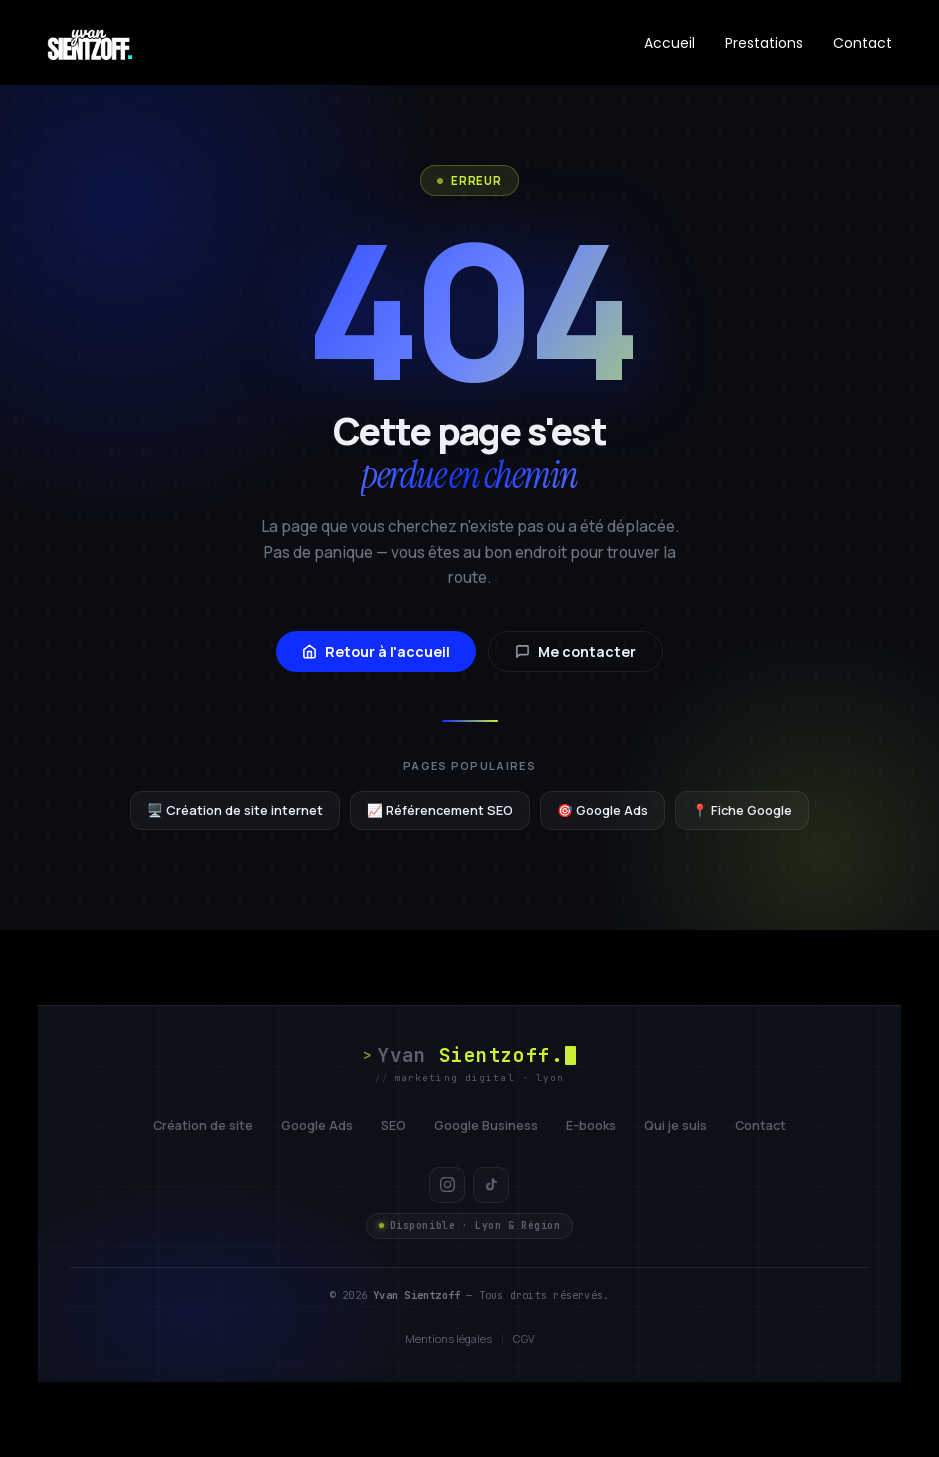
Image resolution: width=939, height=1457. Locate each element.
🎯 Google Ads (602, 810)
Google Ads (317, 1125)
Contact (862, 43)
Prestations (764, 43)
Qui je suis (675, 1125)
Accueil (669, 43)
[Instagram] (447, 1185)
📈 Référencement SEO (440, 810)
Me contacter (575, 651)
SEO (393, 1125)
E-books (591, 1125)
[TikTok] (491, 1185)
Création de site (203, 1125)
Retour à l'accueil (376, 651)
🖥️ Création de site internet (235, 810)
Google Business (486, 1125)
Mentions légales (448, 1338)
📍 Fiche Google (742, 810)
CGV (524, 1338)
